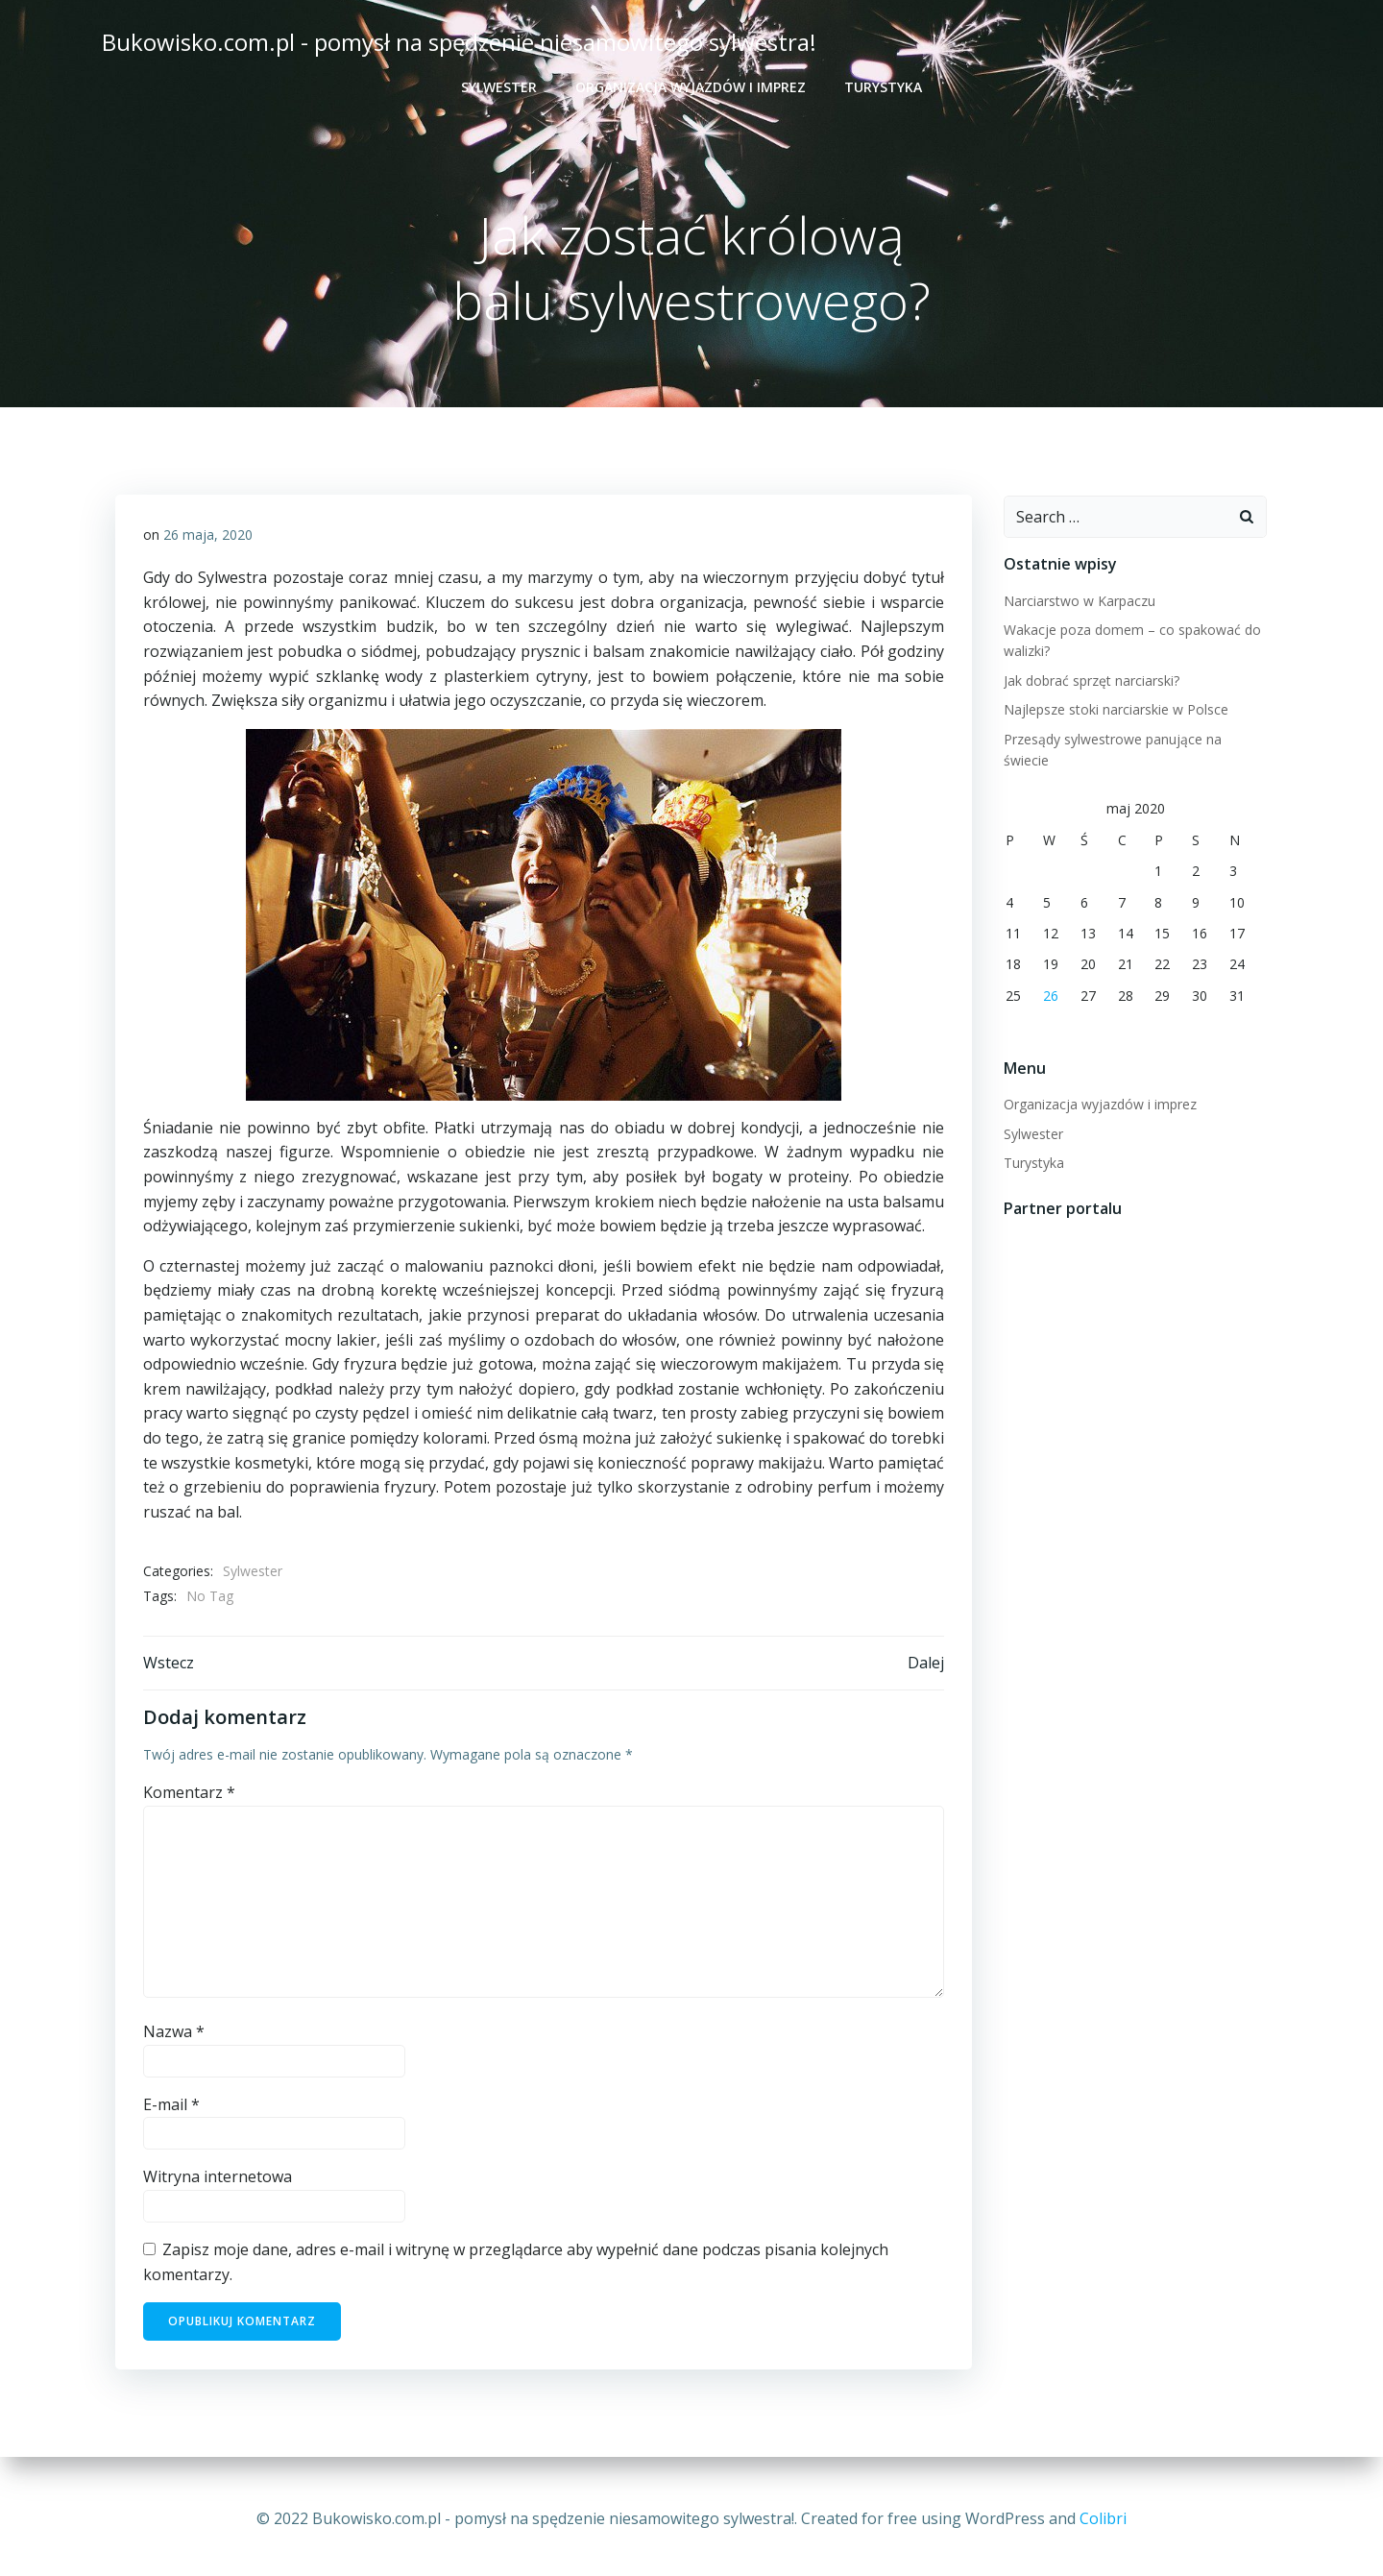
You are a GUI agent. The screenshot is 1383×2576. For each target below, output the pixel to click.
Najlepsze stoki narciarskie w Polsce (1114, 710)
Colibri (1103, 2518)
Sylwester (499, 87)
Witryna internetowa (217, 2182)
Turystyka (883, 87)
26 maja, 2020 (208, 537)
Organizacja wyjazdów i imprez (690, 87)
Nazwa (174, 2037)
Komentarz (189, 1798)
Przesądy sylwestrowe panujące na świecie (1135, 740)
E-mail (171, 2110)
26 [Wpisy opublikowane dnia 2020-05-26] (1048, 974)
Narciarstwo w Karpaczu (1077, 602)
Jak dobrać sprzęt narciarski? (1089, 681)
